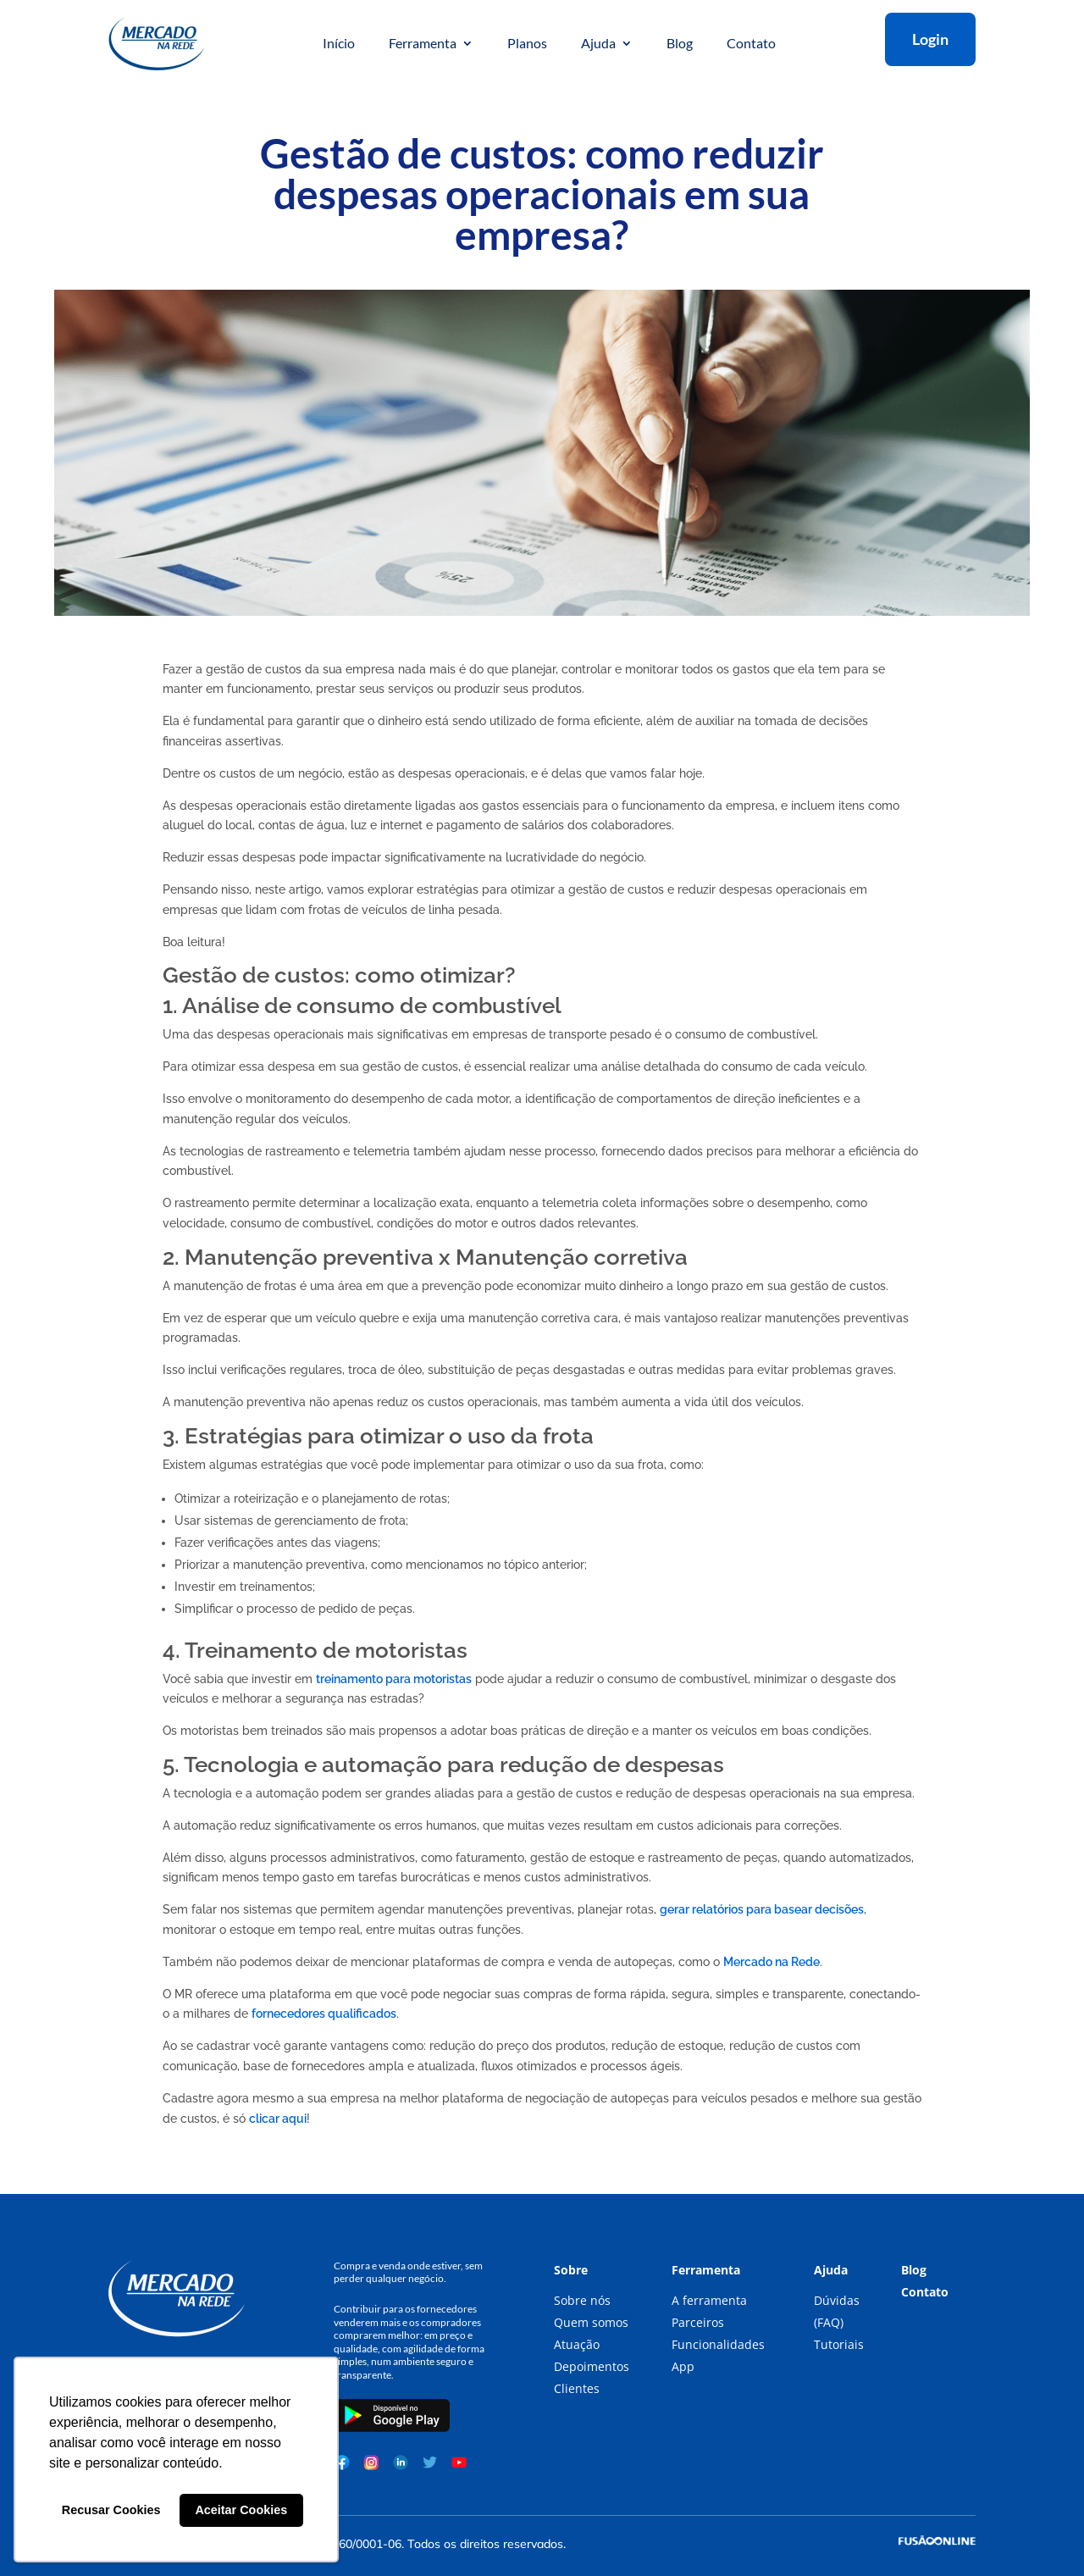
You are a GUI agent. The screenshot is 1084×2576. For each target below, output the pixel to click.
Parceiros (698, 2322)
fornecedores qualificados (324, 2013)
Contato (751, 44)
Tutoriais (839, 2344)
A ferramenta (709, 2300)
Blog (679, 44)
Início (339, 44)
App (683, 2366)
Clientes (577, 2388)
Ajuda (598, 44)
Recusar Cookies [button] (111, 2510)
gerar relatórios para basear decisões (762, 1909)
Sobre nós (582, 2300)
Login (930, 39)
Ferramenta (422, 44)
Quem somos (591, 2322)
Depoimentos (591, 2366)
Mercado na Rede (771, 1962)
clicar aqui (278, 2118)
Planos (527, 44)
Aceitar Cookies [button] (241, 2510)
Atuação (577, 2344)
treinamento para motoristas (394, 1679)
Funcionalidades (718, 2344)
